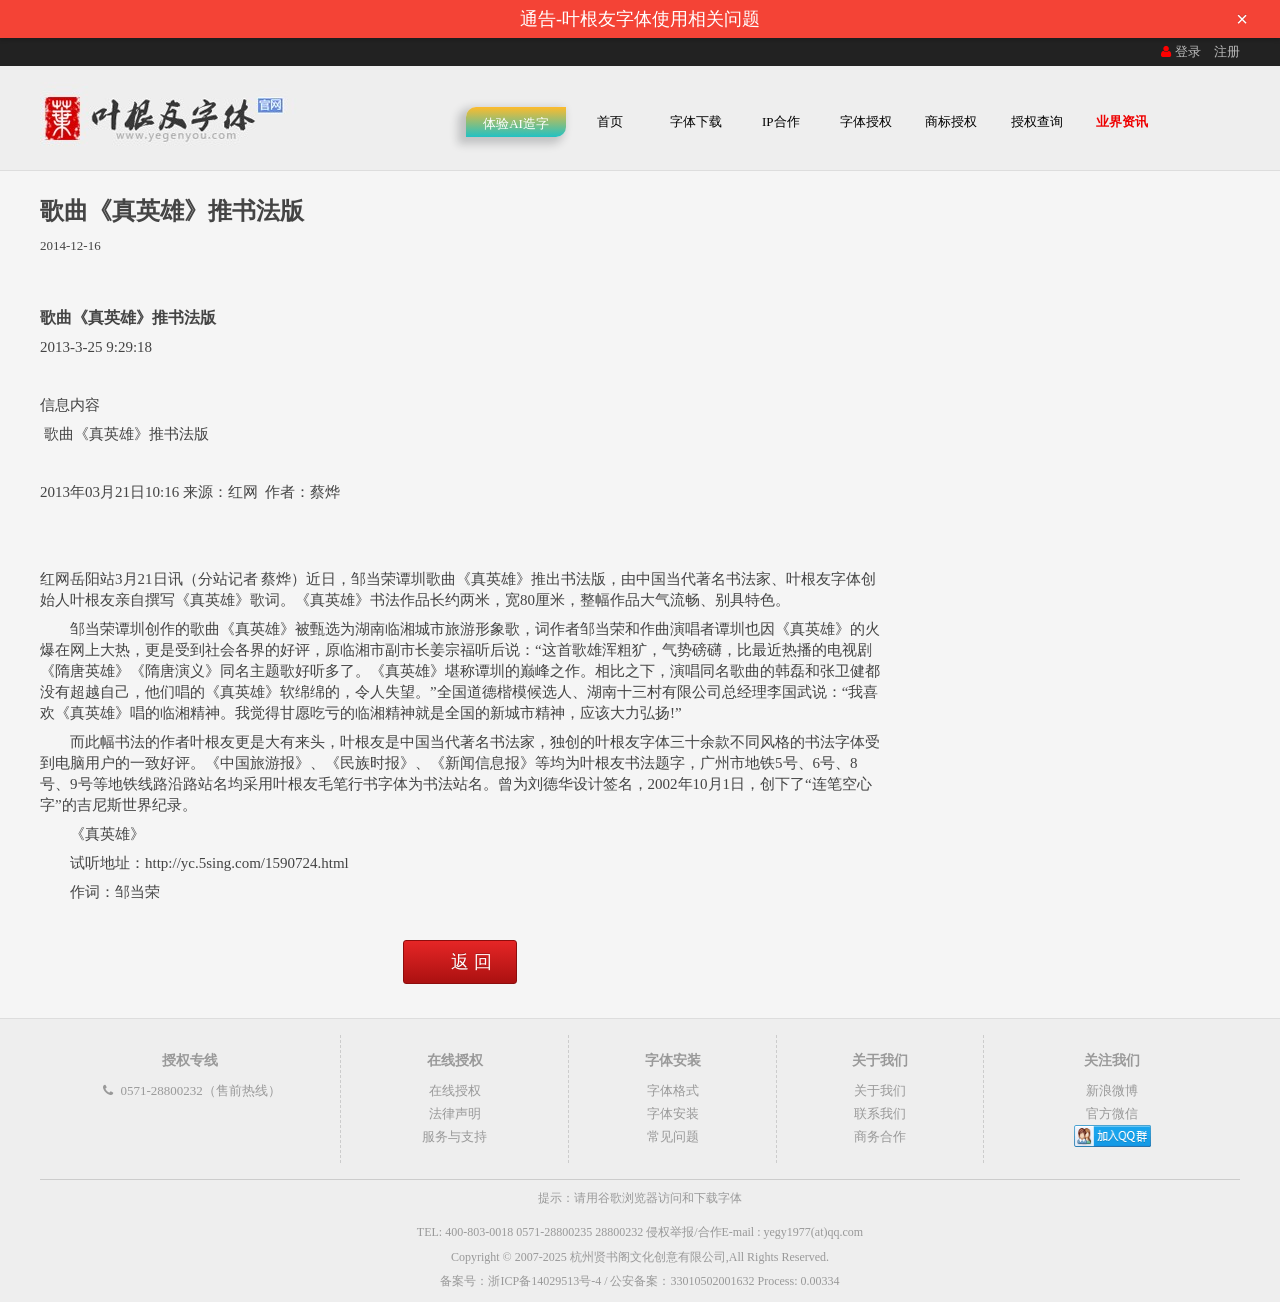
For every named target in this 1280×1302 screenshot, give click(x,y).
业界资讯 (1122, 121)
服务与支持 (454, 1136)
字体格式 (673, 1090)
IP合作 (781, 121)
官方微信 (1112, 1113)
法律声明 (455, 1113)
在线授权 (455, 1090)
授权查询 (1037, 121)
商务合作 (880, 1136)
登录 (1179, 51)
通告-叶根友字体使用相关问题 (890, 19)
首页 (610, 121)
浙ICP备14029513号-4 (544, 1281)
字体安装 (673, 1113)
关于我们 (880, 1090)
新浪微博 (1112, 1090)
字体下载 (696, 121)
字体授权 (866, 121)
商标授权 (951, 121)
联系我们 (880, 1113)
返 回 (471, 962)
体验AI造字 (516, 123)
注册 (1227, 51)
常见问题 (673, 1136)
